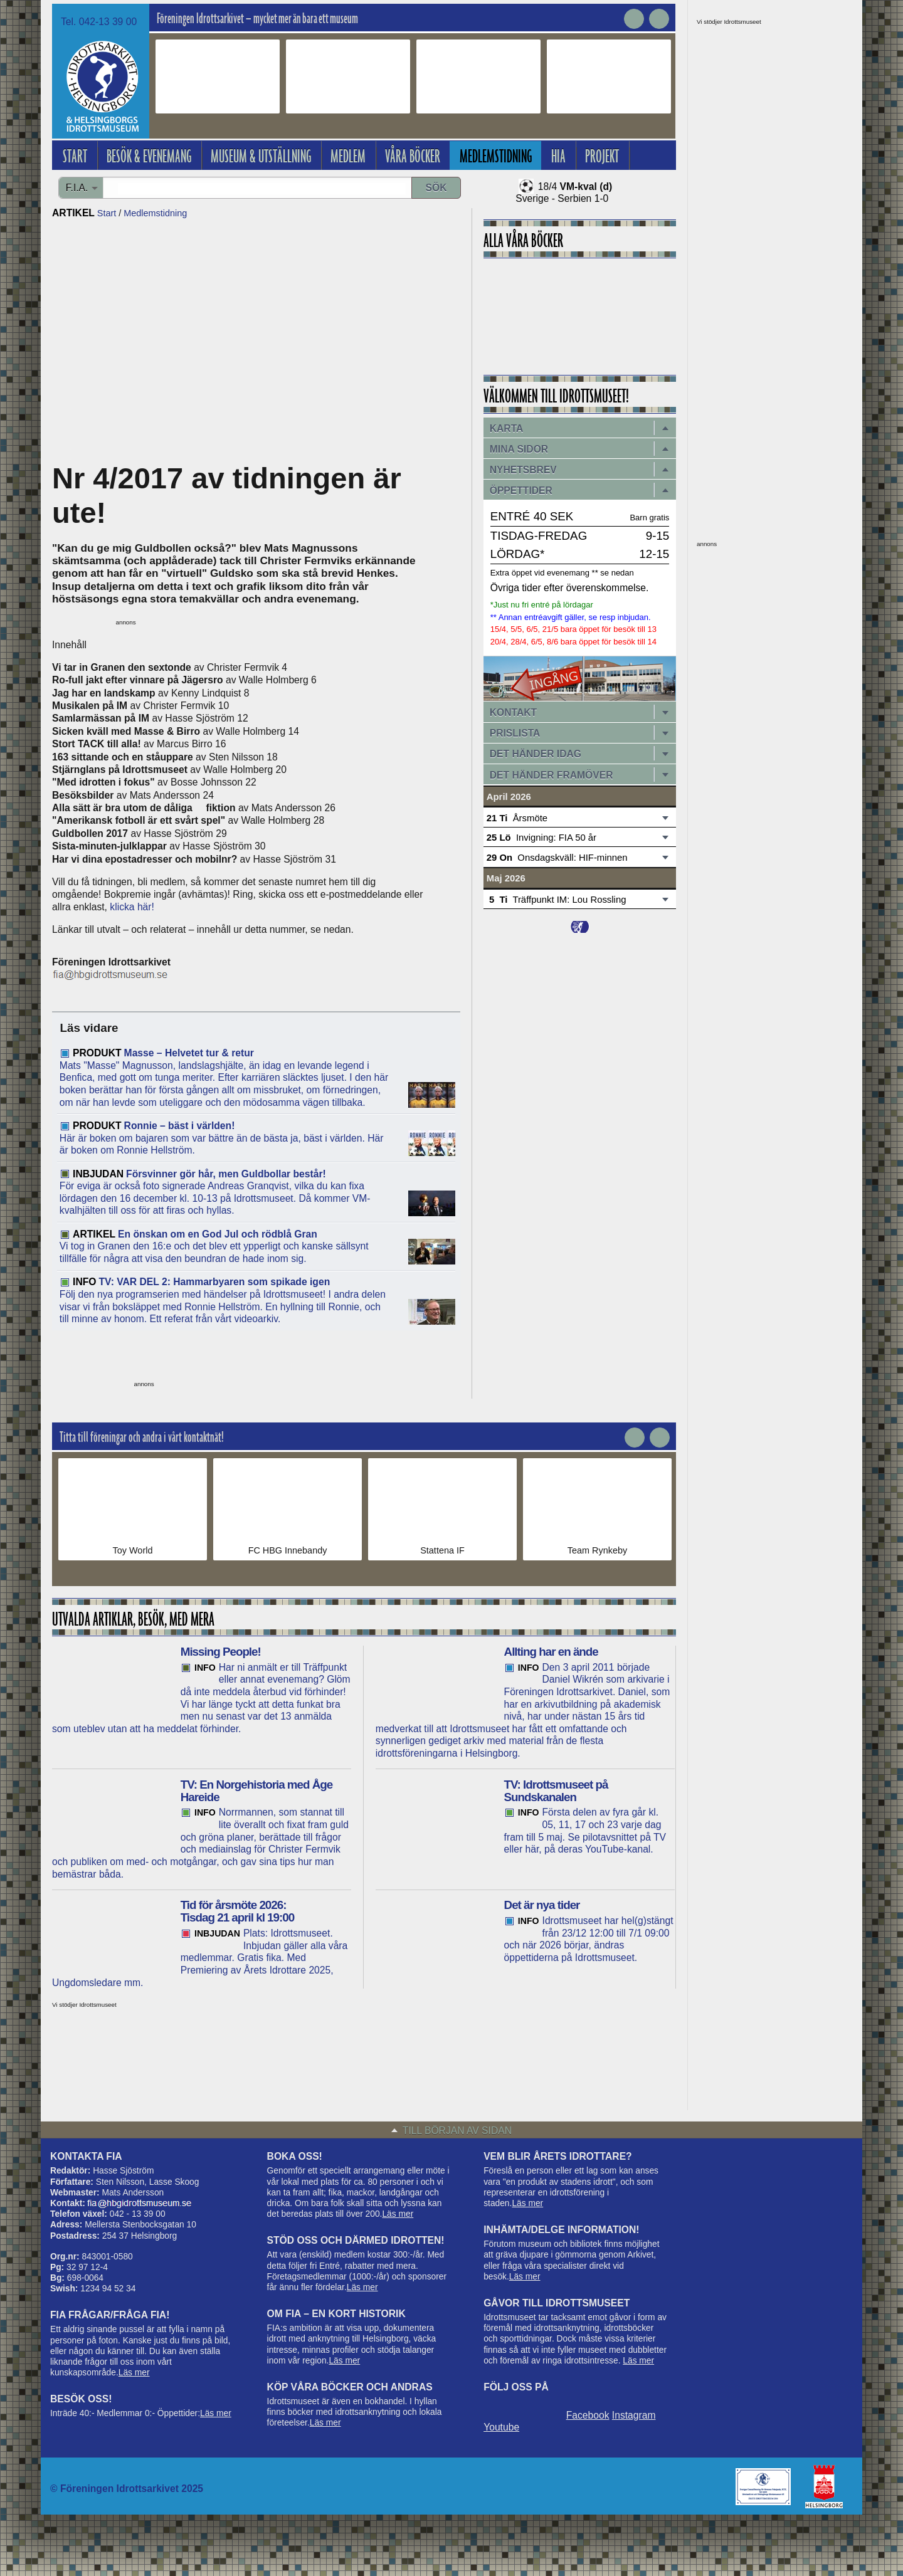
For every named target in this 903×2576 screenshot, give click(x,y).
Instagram (634, 2415)
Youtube (501, 2427)
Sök (436, 187)
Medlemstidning (155, 213)
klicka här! (132, 907)
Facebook (588, 2415)
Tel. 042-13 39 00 (99, 21)
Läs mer (134, 2372)
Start (106, 213)
